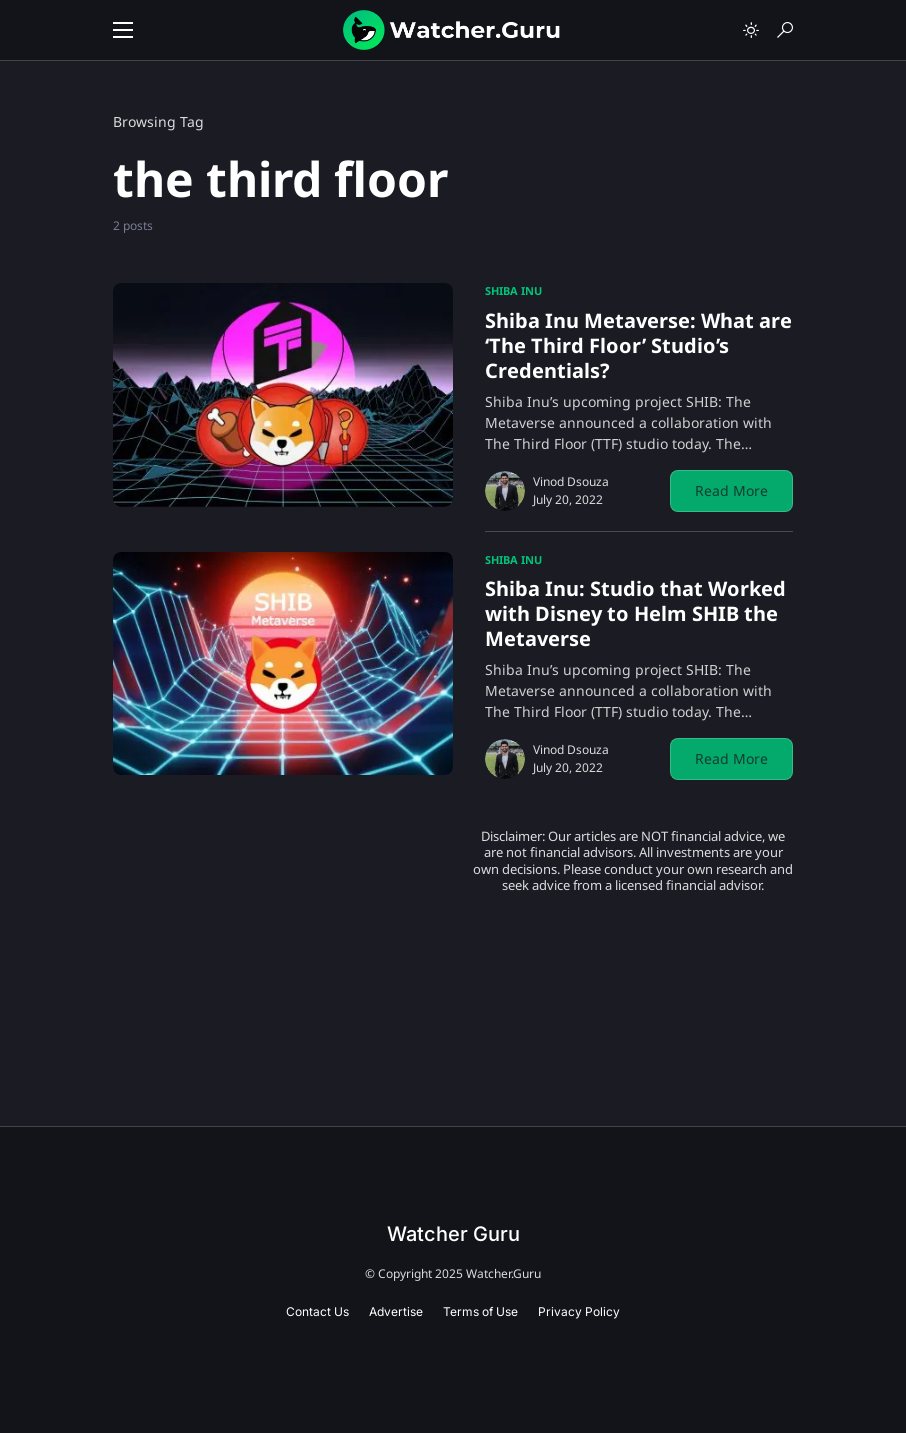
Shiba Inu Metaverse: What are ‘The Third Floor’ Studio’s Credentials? (638, 345)
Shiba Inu (513, 290)
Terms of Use (480, 1311)
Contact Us (317, 1311)
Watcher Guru (453, 1234)
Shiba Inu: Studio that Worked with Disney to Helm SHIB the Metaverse (635, 613)
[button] (123, 30)
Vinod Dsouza (571, 481)
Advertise (396, 1311)
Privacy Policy (579, 1311)
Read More (731, 490)
